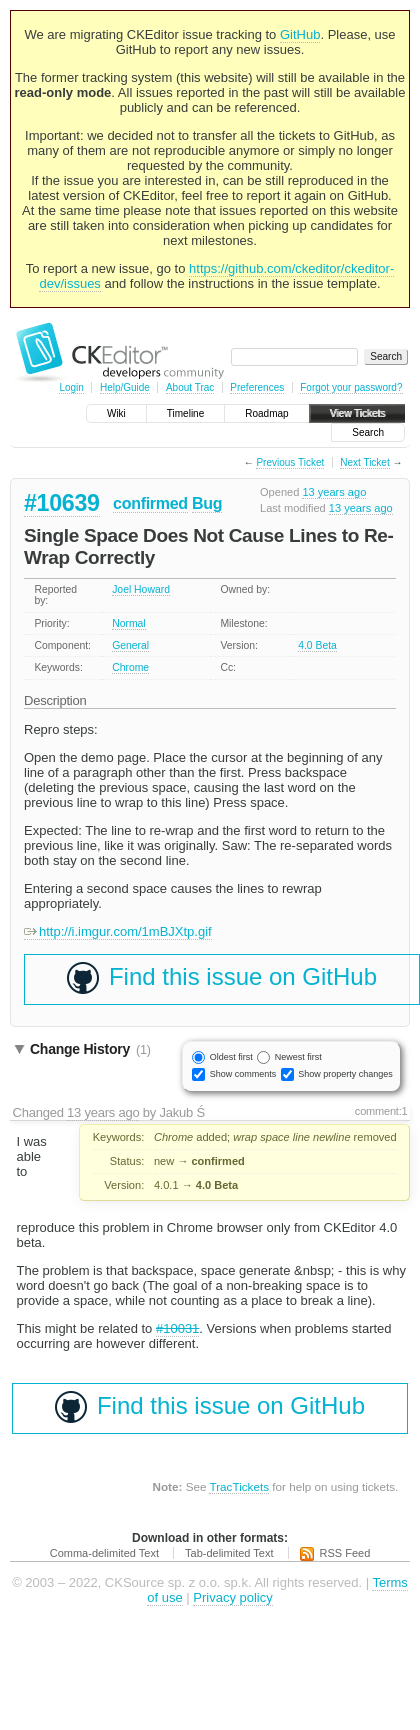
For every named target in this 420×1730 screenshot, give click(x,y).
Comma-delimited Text (104, 1553)
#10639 (62, 503)
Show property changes (345, 1074)
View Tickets (357, 413)
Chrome (130, 667)
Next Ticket (364, 462)
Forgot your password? (351, 387)
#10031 (177, 1328)
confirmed (150, 503)
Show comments (243, 1074)
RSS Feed (345, 1553)
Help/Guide (125, 387)
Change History (90, 1049)
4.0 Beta (317, 645)
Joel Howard (141, 589)
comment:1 (381, 1111)
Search (368, 432)
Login (71, 387)
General (130, 645)
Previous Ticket (290, 462)
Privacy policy (232, 1597)
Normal (129, 623)
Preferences (257, 387)
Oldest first (231, 1057)
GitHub (300, 34)
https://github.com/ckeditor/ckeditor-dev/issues (216, 276)
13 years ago (334, 492)
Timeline (185, 413)
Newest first (298, 1057)
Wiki (116, 413)
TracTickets (239, 1486)
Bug (207, 503)
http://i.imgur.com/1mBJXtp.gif (118, 931)
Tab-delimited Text (229, 1553)
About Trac (190, 387)
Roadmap (266, 413)
